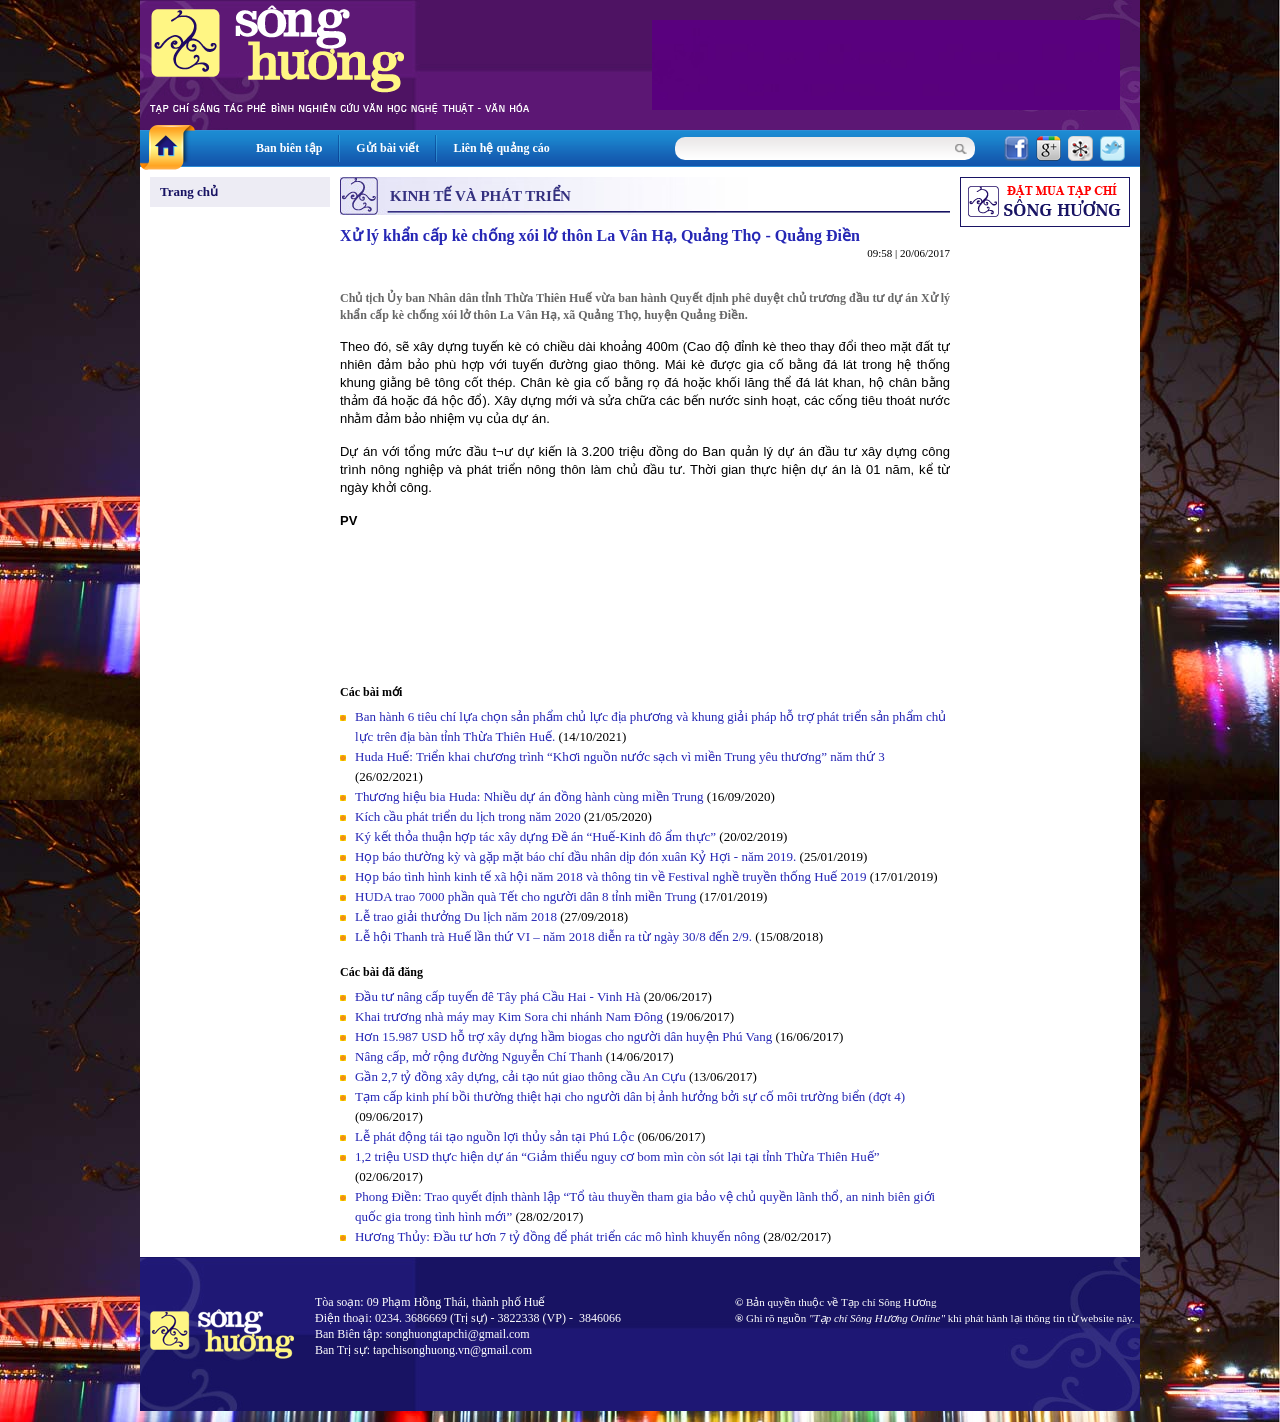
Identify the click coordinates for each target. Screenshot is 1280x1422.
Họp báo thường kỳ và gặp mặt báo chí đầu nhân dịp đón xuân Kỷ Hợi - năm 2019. (577, 856)
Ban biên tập (289, 148)
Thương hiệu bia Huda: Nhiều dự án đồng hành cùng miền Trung (529, 796)
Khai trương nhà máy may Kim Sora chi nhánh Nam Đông (509, 1016)
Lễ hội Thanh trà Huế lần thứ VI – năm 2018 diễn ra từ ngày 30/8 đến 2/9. (555, 936)
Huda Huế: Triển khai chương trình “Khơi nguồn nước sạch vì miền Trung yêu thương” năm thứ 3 (620, 756)
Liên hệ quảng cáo (501, 148)
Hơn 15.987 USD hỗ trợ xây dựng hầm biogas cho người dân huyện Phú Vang (563, 1036)
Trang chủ (189, 191)
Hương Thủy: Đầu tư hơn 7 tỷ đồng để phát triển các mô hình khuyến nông (557, 1236)
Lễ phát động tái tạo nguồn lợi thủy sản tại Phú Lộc (494, 1136)
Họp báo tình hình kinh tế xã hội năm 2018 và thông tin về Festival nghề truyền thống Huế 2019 (610, 876)
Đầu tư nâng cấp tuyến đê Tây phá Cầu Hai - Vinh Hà (498, 996)
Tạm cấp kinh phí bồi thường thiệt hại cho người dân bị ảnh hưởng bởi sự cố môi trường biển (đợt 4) (630, 1096)
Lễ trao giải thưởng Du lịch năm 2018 (457, 916)
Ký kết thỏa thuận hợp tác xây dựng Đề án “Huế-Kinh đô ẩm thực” (535, 836)
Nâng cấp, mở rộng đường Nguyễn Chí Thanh (479, 1056)
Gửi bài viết (387, 148)
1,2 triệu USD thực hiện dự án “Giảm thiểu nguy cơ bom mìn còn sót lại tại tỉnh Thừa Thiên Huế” (617, 1156)
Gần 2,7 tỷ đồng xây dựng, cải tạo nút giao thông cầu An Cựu (522, 1076)
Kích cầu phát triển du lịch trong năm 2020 (469, 816)
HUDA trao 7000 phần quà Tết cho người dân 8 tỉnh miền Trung (525, 896)
